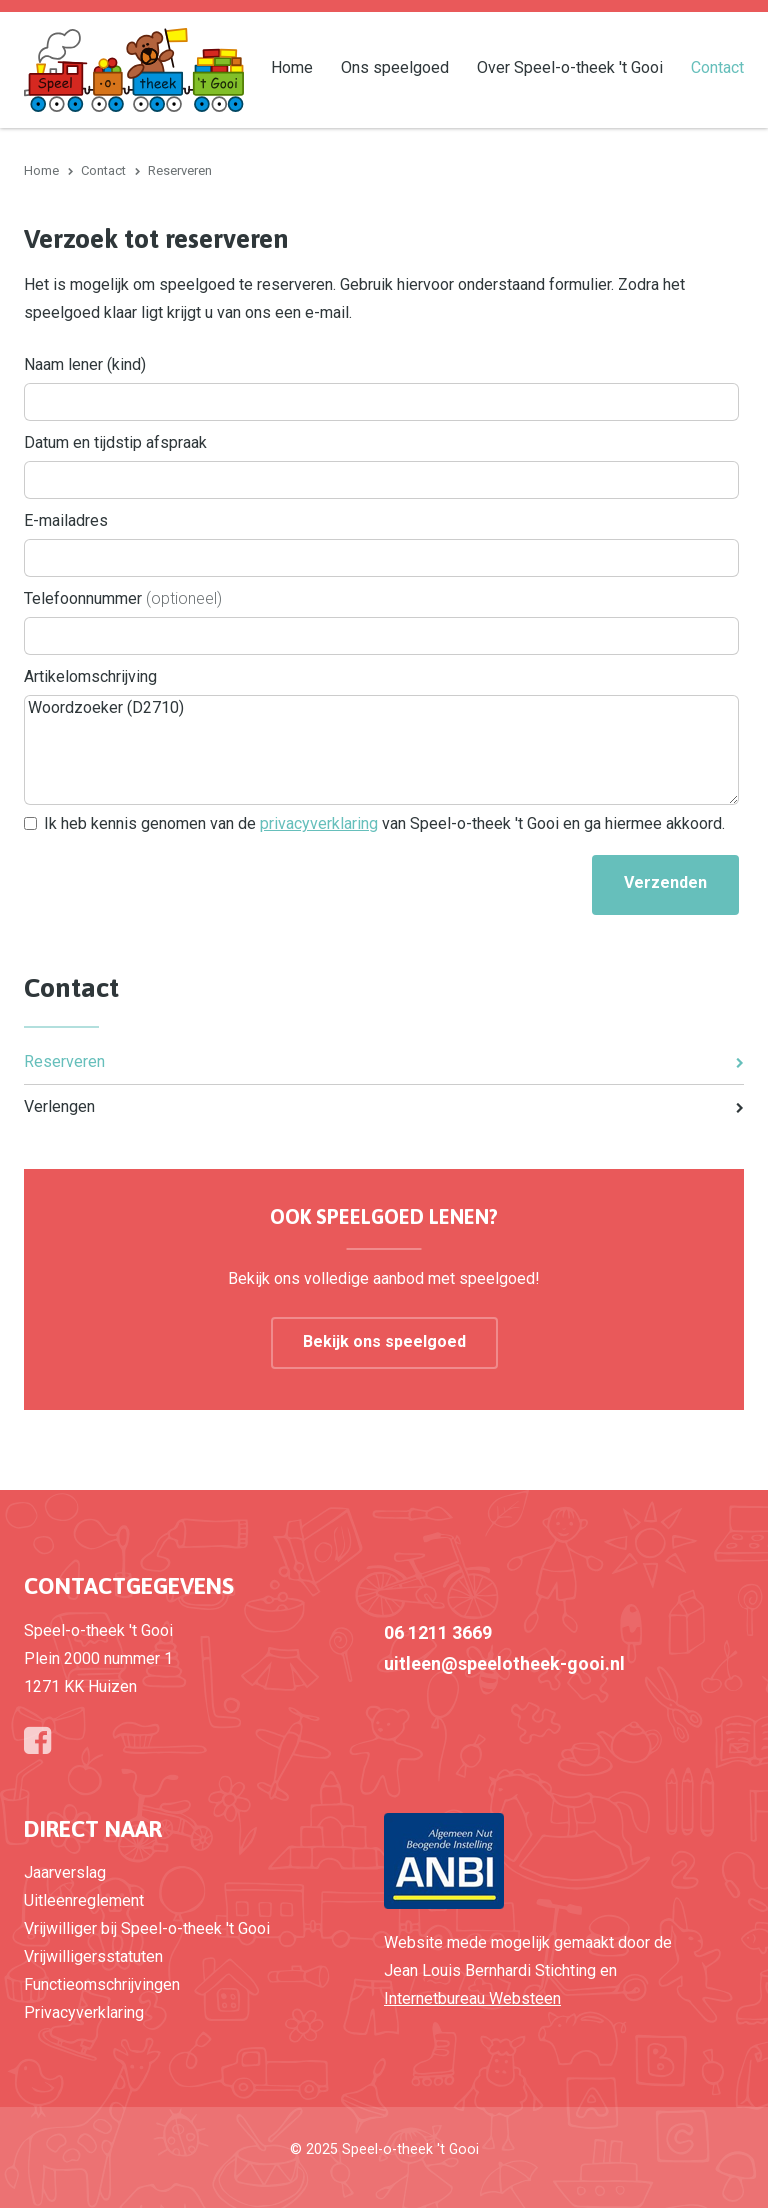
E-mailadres (66, 520)
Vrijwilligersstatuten (93, 1956)
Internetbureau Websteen (472, 1998)
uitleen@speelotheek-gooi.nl (504, 1663)
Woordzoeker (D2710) (381, 750)
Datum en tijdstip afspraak (115, 442)
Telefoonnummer (123, 598)
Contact (717, 66)
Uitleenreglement (84, 1900)
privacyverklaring (319, 823)
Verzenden (665, 882)
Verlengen (59, 1106)
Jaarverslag (65, 1872)
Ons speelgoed (395, 66)
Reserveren (64, 1061)
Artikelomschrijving (90, 676)
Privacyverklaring (84, 2012)
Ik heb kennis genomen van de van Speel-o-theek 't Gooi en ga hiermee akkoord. (384, 823)
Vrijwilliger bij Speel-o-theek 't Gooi (147, 1928)
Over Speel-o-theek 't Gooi (570, 66)
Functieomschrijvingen (102, 1984)
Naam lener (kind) (85, 364)
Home (292, 66)
